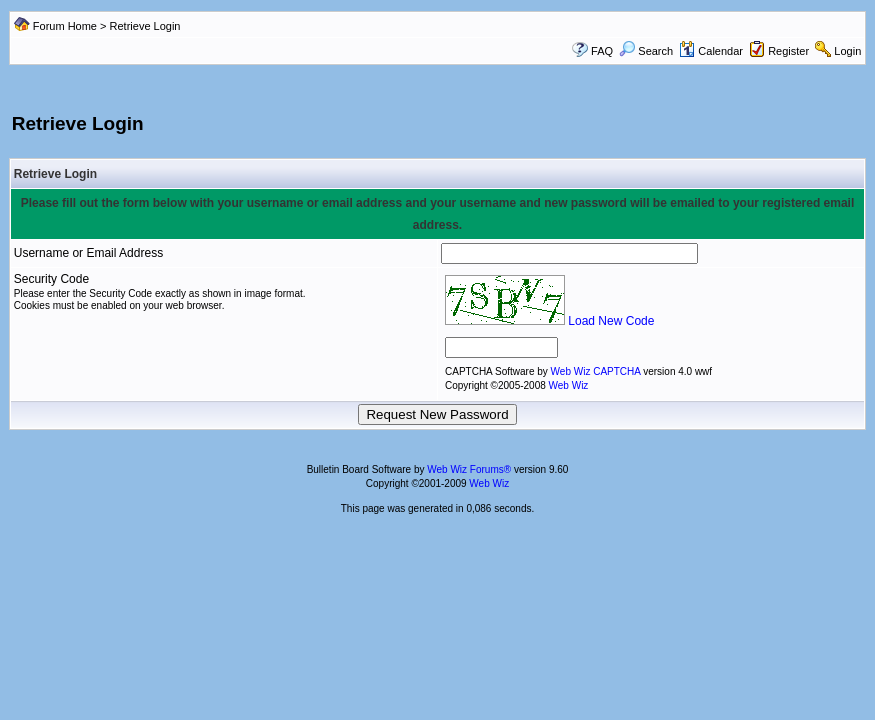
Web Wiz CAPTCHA (597, 371)
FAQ (602, 51)
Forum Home (65, 26)
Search (646, 51)
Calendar (711, 51)
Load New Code (611, 321)
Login (847, 51)
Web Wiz (569, 385)
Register (788, 51)
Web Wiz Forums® (469, 469)
